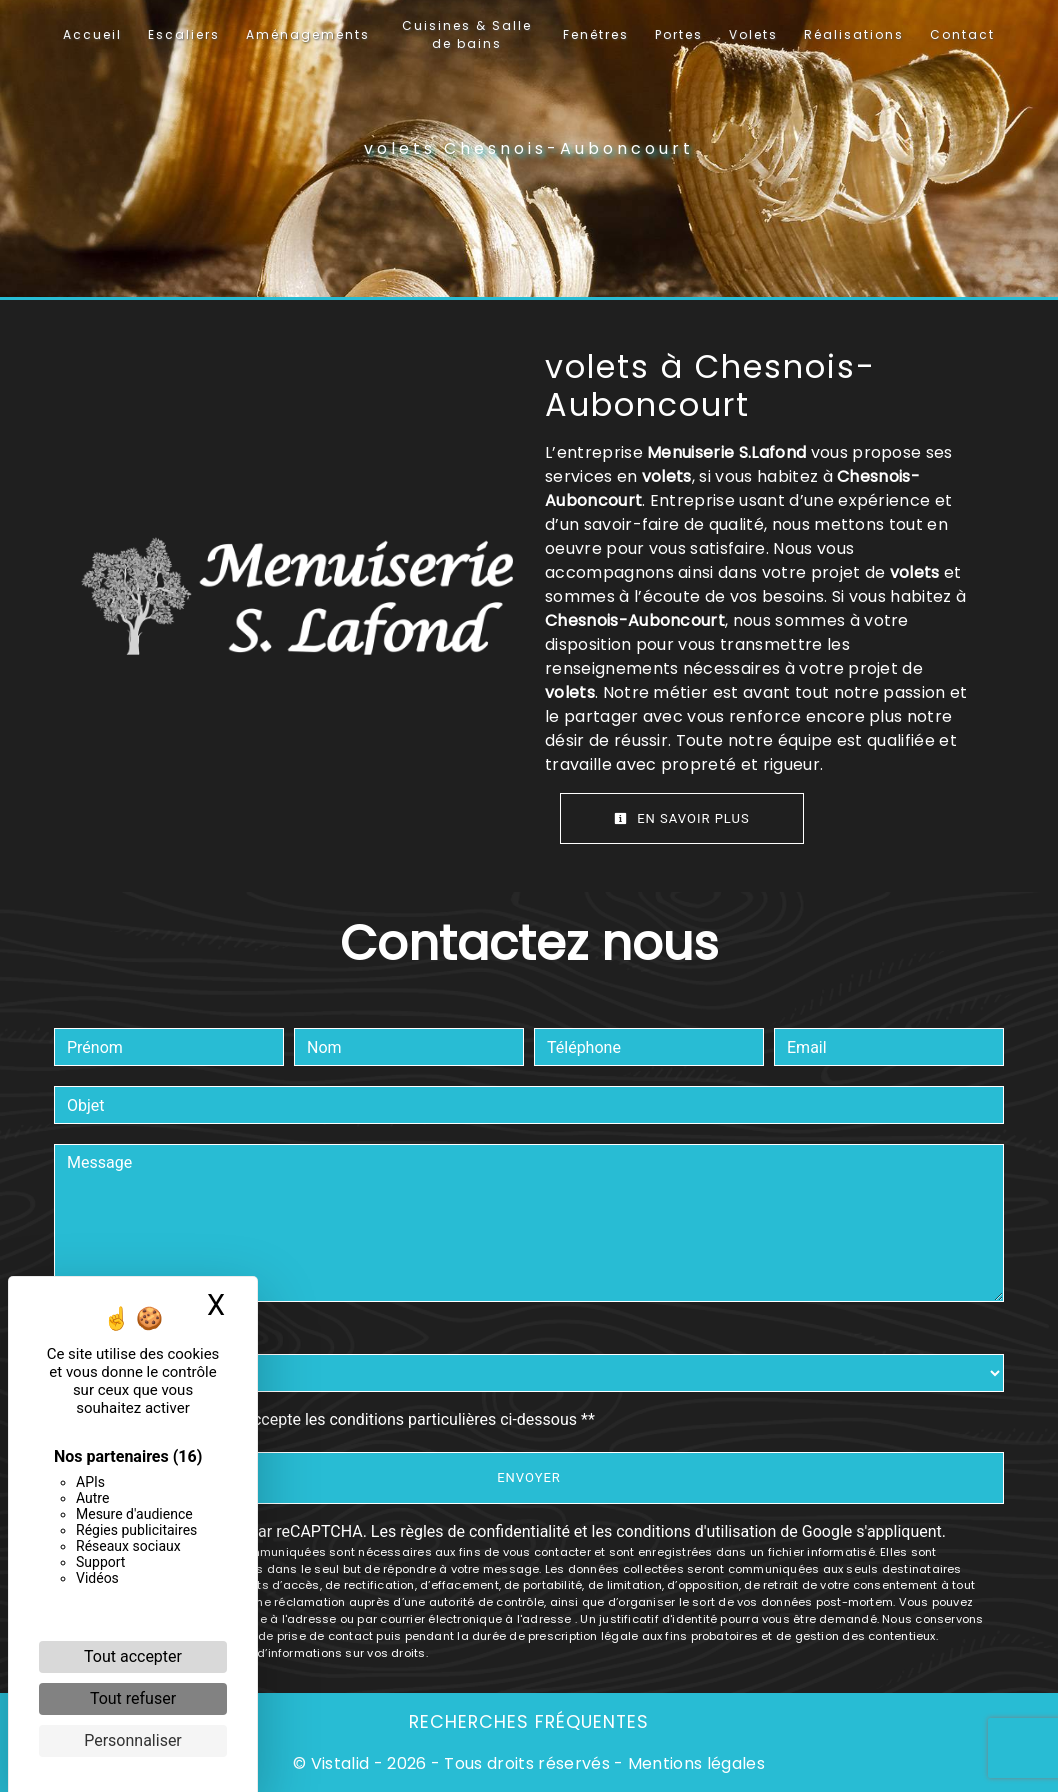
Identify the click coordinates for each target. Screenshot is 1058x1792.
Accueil (92, 34)
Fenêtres (596, 34)
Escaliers (184, 34)
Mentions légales (694, 1763)
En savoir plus (682, 818)
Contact (962, 34)
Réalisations (854, 34)
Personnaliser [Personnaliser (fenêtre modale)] (133, 1740)
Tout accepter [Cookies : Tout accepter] (133, 1656)
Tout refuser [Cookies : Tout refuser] (133, 1698)
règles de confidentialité (485, 1531)
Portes (679, 34)
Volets (753, 34)
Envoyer (529, 1477)
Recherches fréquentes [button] (529, 1722)
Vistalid (340, 1763)
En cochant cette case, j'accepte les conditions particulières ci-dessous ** (334, 1419)
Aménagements (308, 34)
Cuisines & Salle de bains (467, 34)
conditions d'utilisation (696, 1531)
